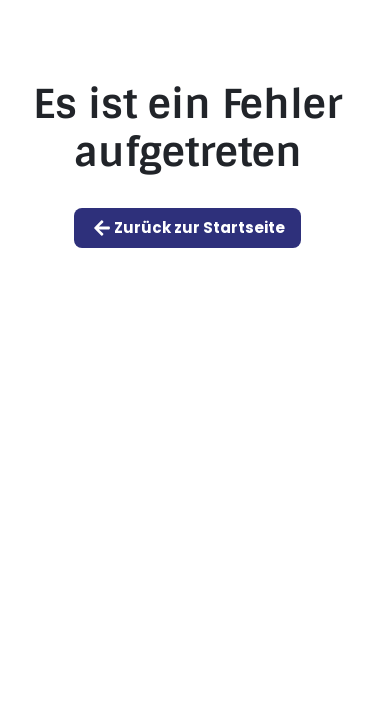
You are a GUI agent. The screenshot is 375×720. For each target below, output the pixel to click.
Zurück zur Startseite (187, 228)
